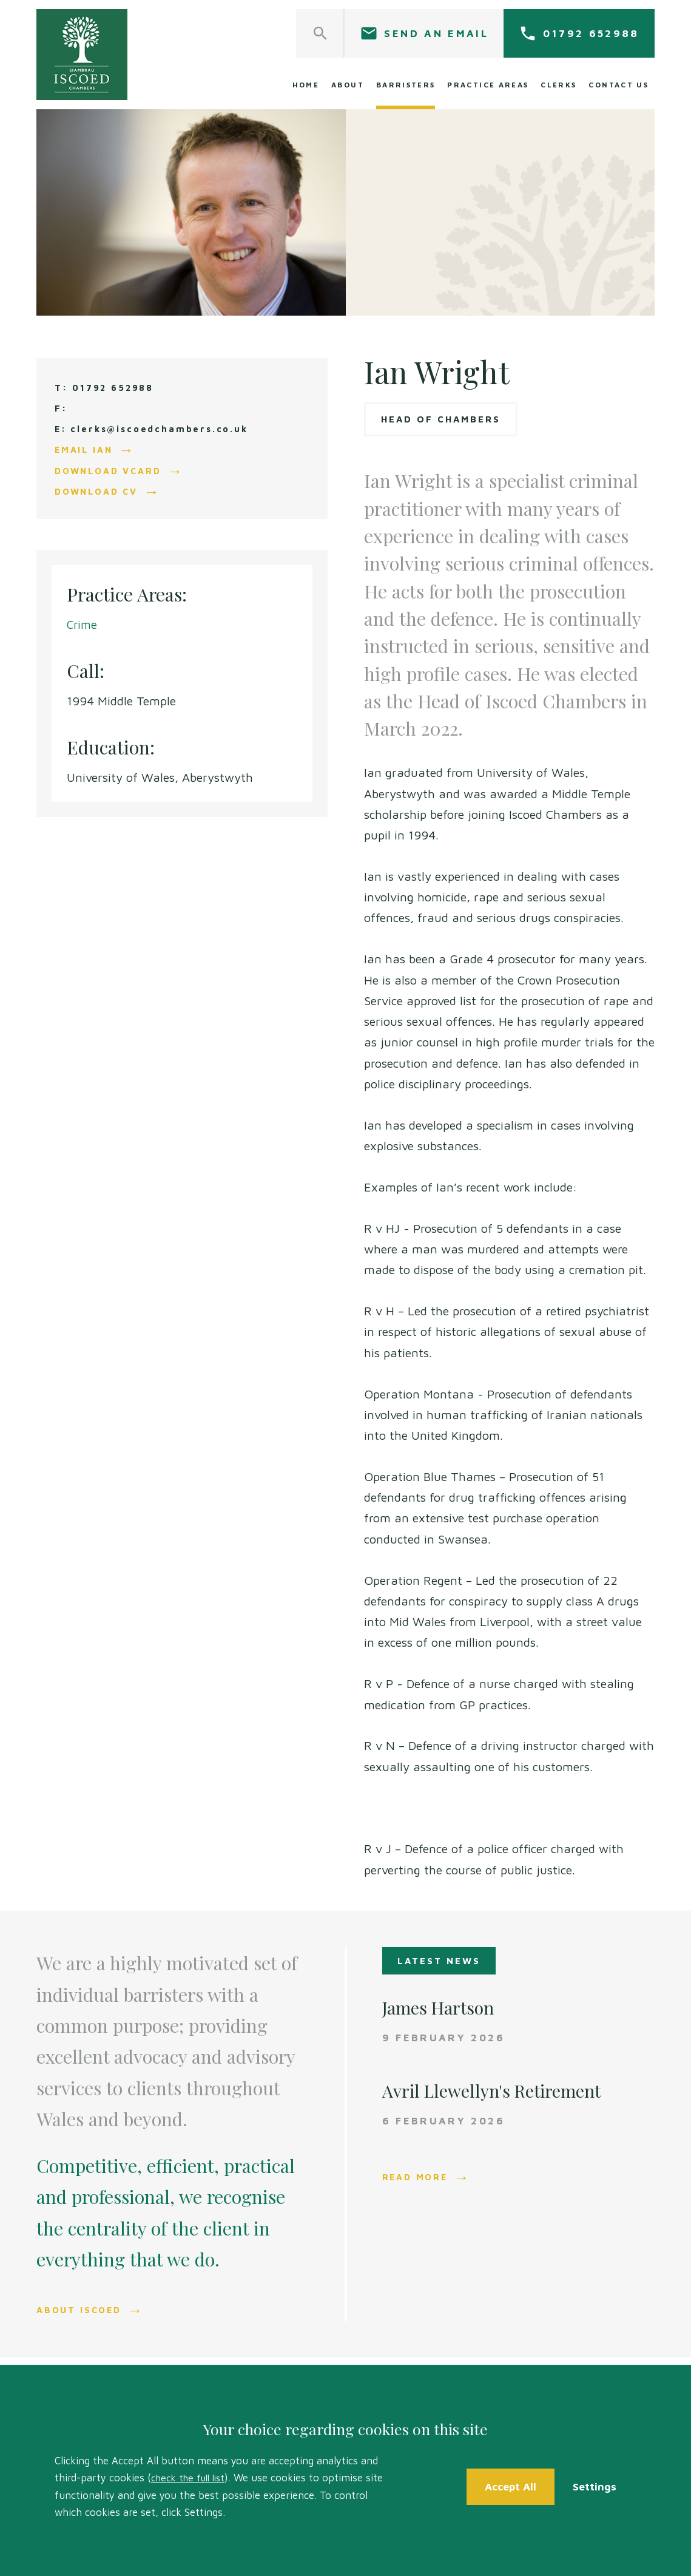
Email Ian (85, 449)
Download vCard (111, 470)
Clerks (558, 85)
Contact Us (618, 85)
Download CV (99, 491)
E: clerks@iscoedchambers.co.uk (156, 428)
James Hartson (442, 2007)
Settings (595, 2486)
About (347, 85)
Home (305, 85)
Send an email (436, 33)
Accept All (511, 2486)
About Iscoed (81, 2309)
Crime (83, 624)
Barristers (406, 85)
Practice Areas (487, 85)
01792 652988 (591, 33)
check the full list (191, 2478)
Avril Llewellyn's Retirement (498, 2090)
